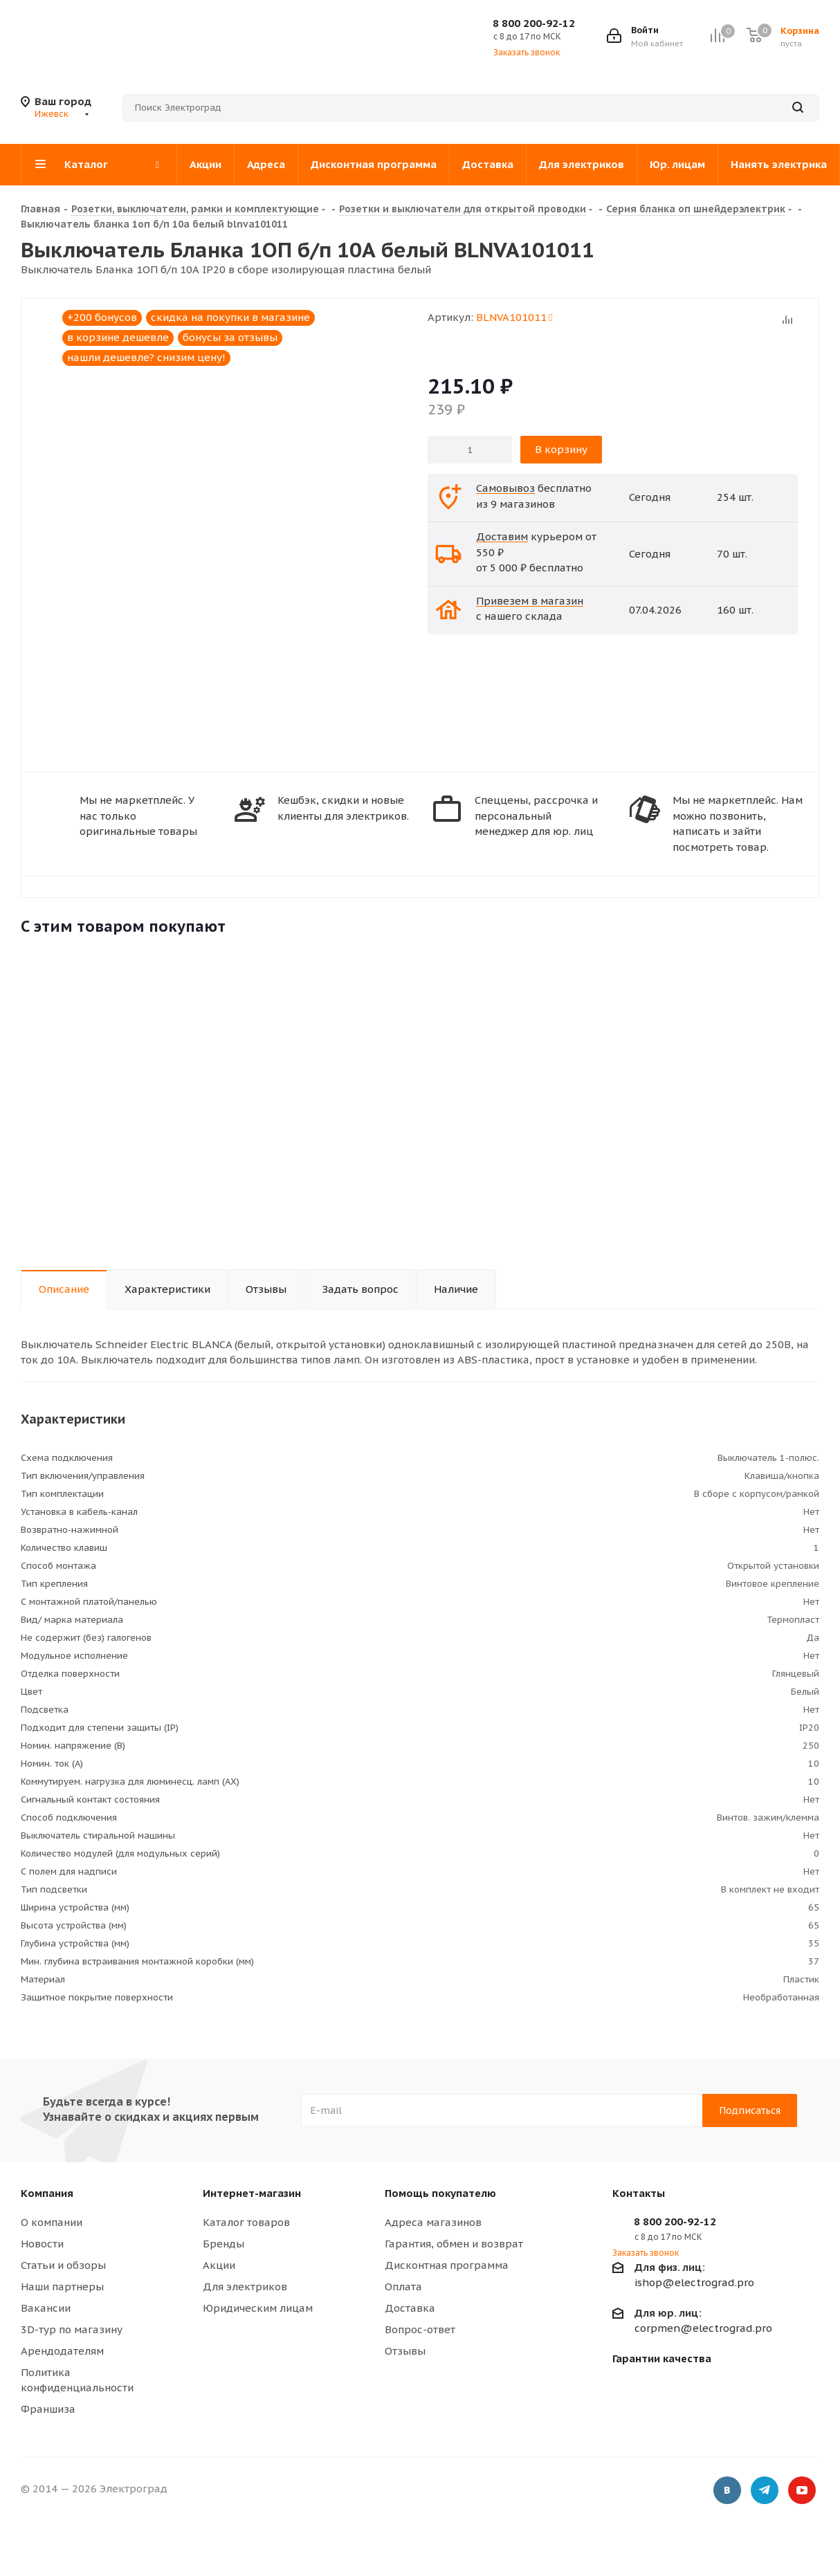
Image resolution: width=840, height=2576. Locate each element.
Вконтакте (727, 2491)
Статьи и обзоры (63, 2265)
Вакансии (46, 2308)
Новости (42, 2243)
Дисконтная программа (447, 2265)
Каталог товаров (246, 2222)
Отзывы (405, 2350)
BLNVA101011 (514, 317)
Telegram (764, 2491)
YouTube (802, 2491)
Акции (219, 2265)
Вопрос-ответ (420, 2329)
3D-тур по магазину (71, 2329)
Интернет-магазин (252, 2193)
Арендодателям (62, 2350)
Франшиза (48, 2409)
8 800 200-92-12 (534, 23)
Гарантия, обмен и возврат (454, 2243)
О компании (51, 2222)
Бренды (223, 2243)
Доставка (410, 2308)
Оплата (403, 2286)
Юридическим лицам (258, 2308)
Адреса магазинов (433, 2222)
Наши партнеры (62, 2286)
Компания (47, 2193)
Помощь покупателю (440, 2193)
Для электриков (245, 2286)
